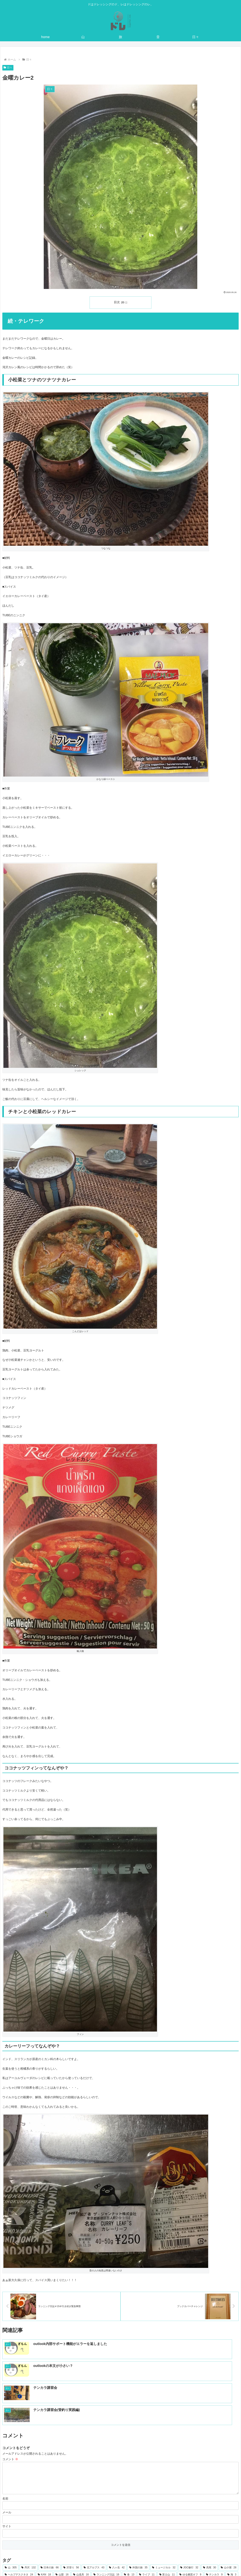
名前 (5, 2461)
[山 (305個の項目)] (11, 2530)
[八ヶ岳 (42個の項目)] (116, 2530)
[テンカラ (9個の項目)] (214, 2537)
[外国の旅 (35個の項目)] (138, 2530)
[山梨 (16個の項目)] (62, 2537)
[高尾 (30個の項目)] (209, 2530)
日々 (8, 67)
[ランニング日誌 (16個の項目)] (106, 2537)
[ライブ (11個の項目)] (147, 2537)
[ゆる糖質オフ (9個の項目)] (190, 2537)
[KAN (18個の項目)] (44, 2537)
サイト (6, 2488)
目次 (117, 302)
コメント (10, 2416)
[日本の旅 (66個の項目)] (50, 2530)
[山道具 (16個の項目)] (81, 2537)
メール (6, 2474)
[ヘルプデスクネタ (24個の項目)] (19, 2537)
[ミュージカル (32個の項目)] (163, 2530)
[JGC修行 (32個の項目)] (189, 2530)
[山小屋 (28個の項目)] (228, 2530)
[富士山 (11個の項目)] (167, 2537)
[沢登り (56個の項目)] (71, 2530)
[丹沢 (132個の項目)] (28, 2530)
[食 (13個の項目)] (129, 2537)
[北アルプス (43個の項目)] (94, 2530)
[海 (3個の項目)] (231, 2537)
